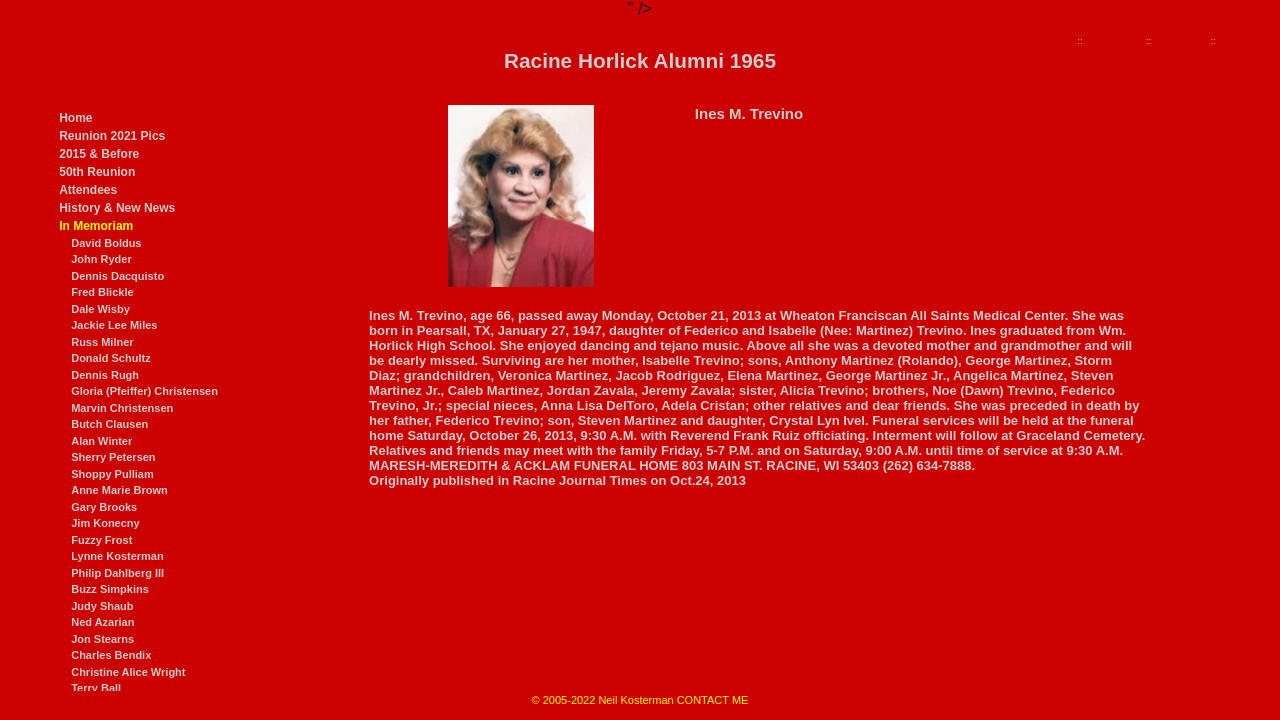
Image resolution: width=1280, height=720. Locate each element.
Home (75, 118)
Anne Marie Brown (119, 490)
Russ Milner (102, 342)
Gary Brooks (104, 507)
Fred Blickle (102, 292)
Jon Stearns (102, 639)
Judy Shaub (102, 606)
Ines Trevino (1181, 40)
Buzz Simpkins (110, 589)
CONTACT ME (713, 700)
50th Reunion (97, 172)
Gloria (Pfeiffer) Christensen (144, 391)
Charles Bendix (111, 655)
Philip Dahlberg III (117, 573)
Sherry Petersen (113, 457)
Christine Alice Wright (128, 672)
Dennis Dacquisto (117, 276)
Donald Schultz (110, 358)
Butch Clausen (109, 424)
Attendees (88, 190)
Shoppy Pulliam (112, 474)
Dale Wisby (100, 309)
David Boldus (106, 243)
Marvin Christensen (122, 408)
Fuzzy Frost (101, 540)
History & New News (117, 208)
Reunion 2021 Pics (112, 136)
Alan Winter (101, 441)
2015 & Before (99, 154)
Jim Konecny (105, 523)
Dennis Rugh (105, 375)
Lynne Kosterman (117, 556)
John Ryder (101, 259)
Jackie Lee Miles (114, 325)
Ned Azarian (102, 622)
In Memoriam (96, 226)
